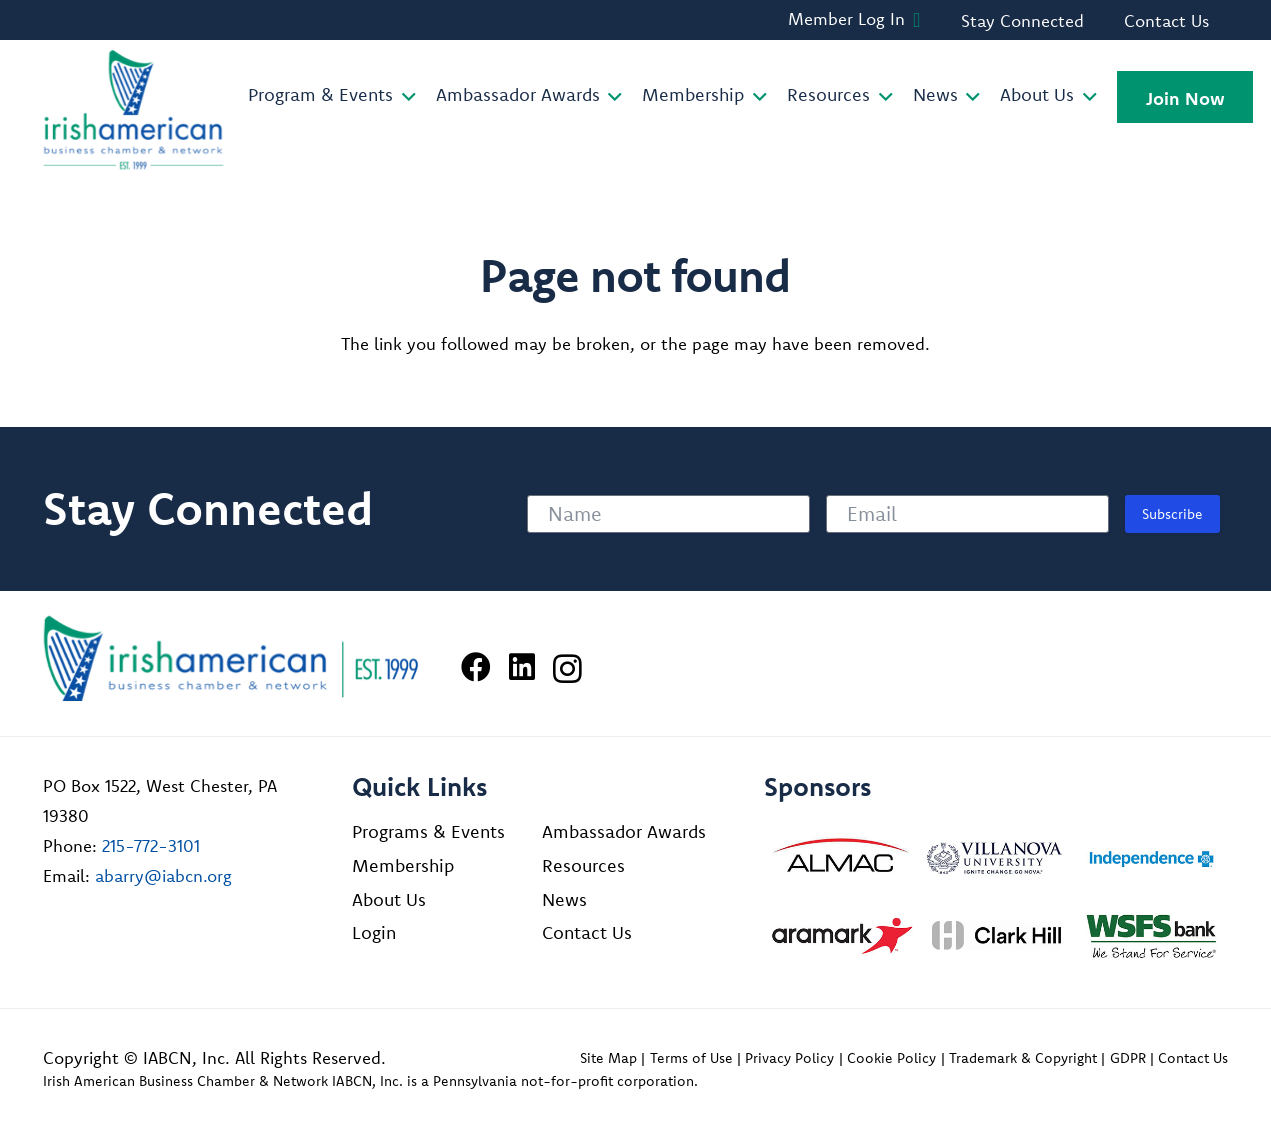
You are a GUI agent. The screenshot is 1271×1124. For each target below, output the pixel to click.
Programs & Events (428, 831)
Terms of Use (691, 1058)
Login (374, 932)
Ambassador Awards (624, 831)
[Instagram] (567, 668)
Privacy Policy (789, 1058)
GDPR (1128, 1058)
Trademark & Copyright (1023, 1058)
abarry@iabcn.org (163, 875)
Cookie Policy (891, 1058)
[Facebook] (476, 667)
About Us (389, 899)
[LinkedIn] (522, 667)
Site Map (608, 1058)
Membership (403, 865)
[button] (404, 97)
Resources (583, 865)
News (564, 899)
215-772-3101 (151, 845)
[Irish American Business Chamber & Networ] (231, 658)
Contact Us (587, 932)
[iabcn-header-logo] (134, 110)
